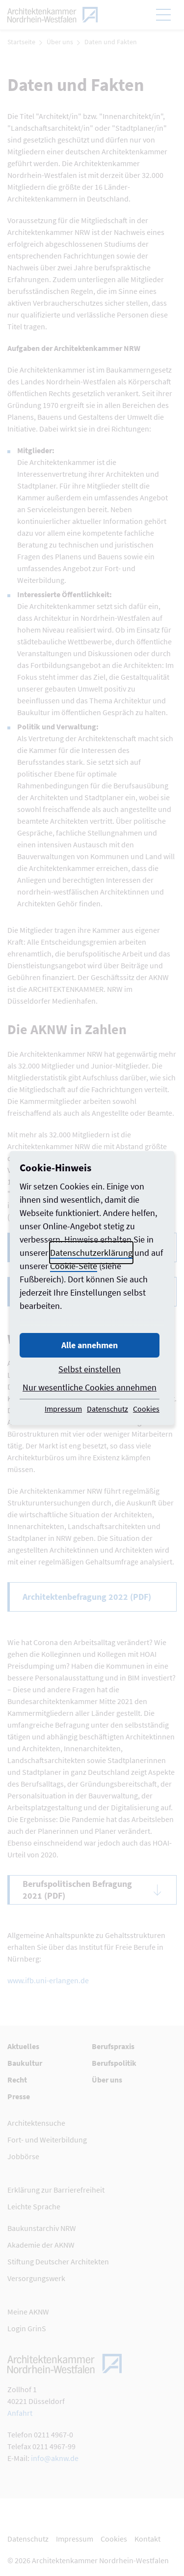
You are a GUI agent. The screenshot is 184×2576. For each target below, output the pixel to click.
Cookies (146, 1409)
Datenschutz (107, 1409)
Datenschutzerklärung (91, 1252)
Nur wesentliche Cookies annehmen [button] (90, 1387)
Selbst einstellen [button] (89, 1369)
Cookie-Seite (73, 1266)
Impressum (63, 1409)
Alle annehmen (89, 1345)
